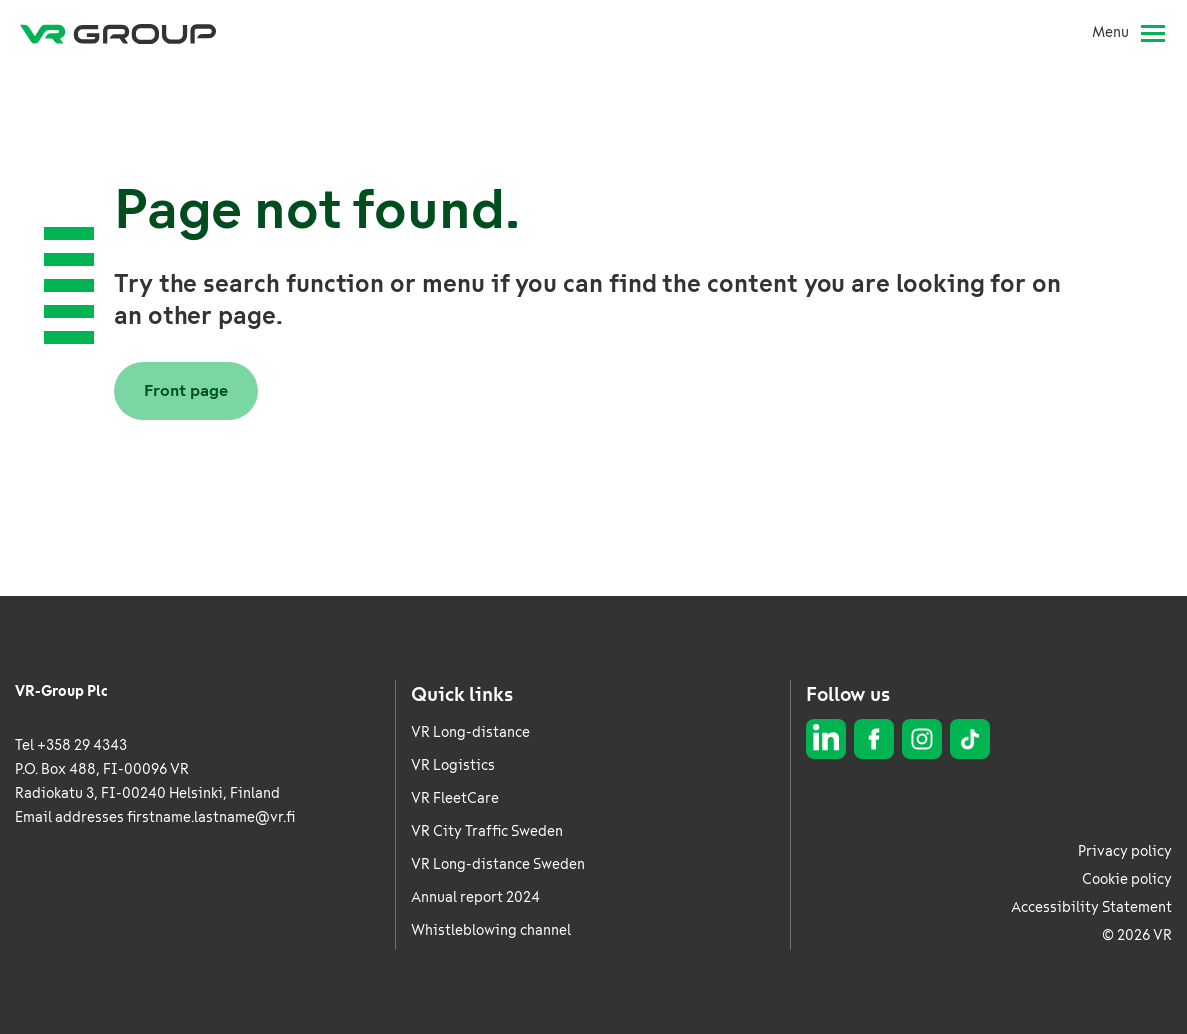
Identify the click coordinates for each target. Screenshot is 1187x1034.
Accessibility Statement (1091, 907)
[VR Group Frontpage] (118, 33)
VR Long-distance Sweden (498, 864)
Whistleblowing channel (491, 930)
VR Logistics (453, 765)
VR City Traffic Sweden (487, 831)
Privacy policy (1125, 851)
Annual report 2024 (475, 897)
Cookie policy (1127, 879)
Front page (186, 390)
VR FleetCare (455, 798)
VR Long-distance (470, 732)
